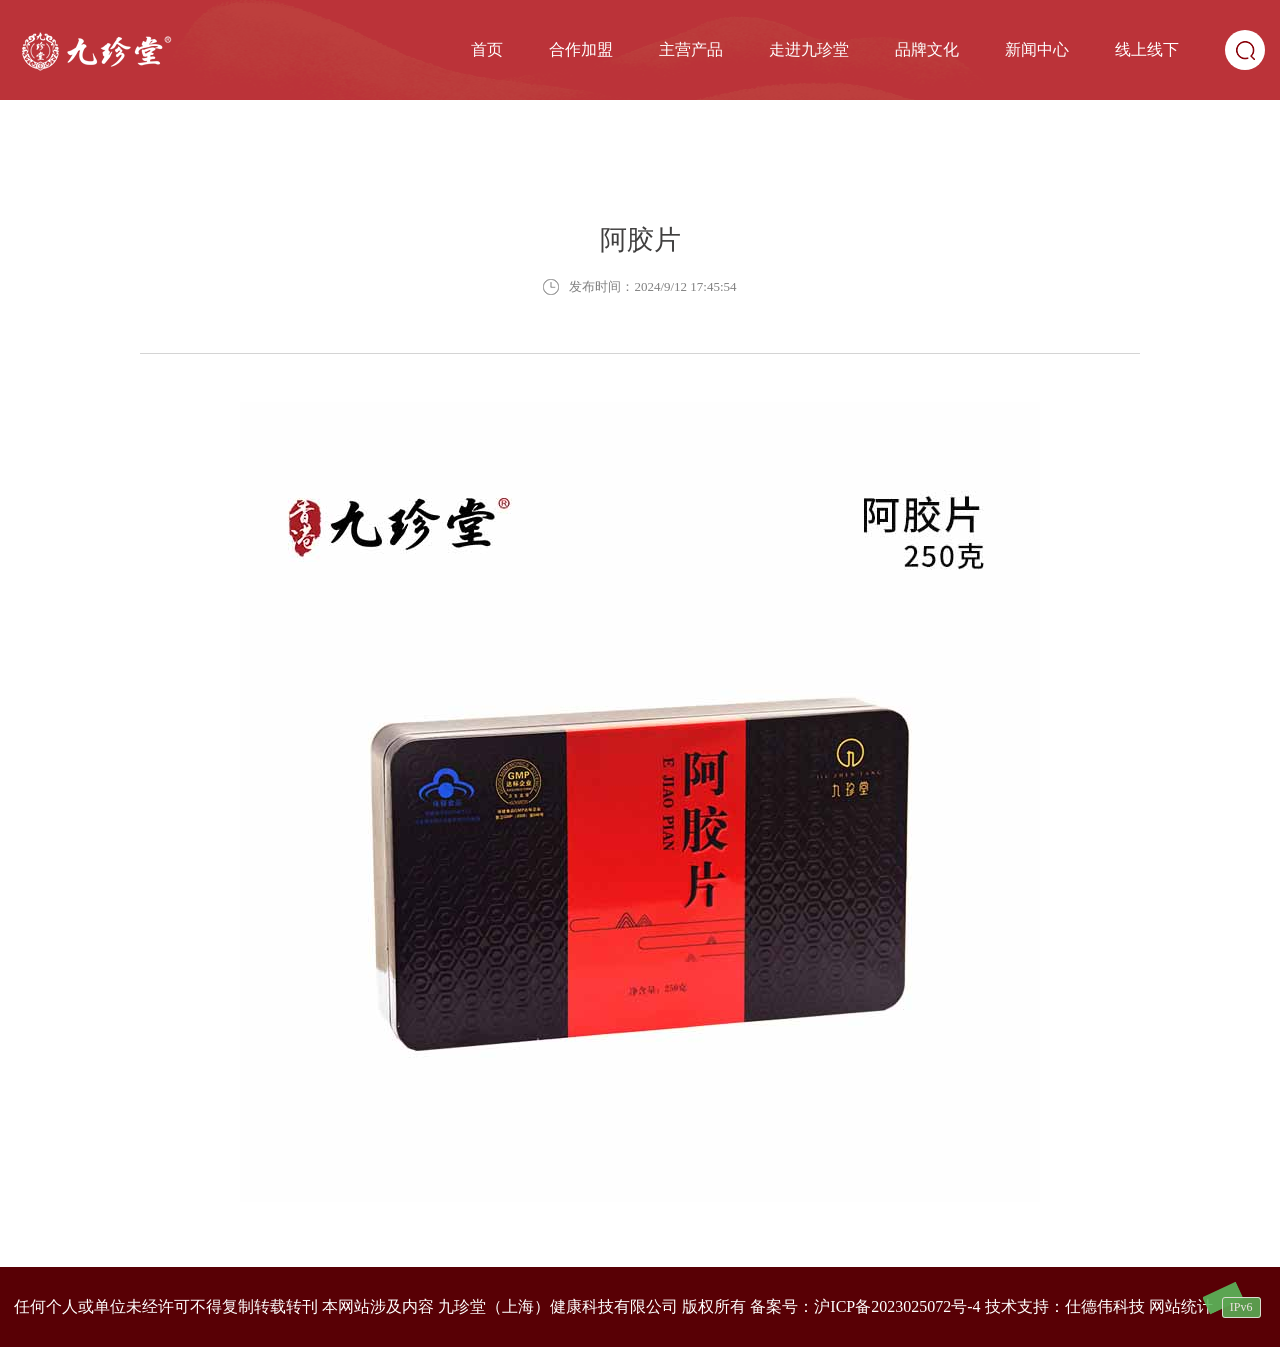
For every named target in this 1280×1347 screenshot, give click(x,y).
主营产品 (691, 49)
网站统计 (1181, 1306)
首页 (487, 49)
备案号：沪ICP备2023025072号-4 (865, 1306)
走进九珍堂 (809, 49)
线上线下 (1147, 49)
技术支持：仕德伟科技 (1065, 1306)
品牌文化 (927, 49)
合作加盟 (581, 49)
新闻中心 (1037, 49)
